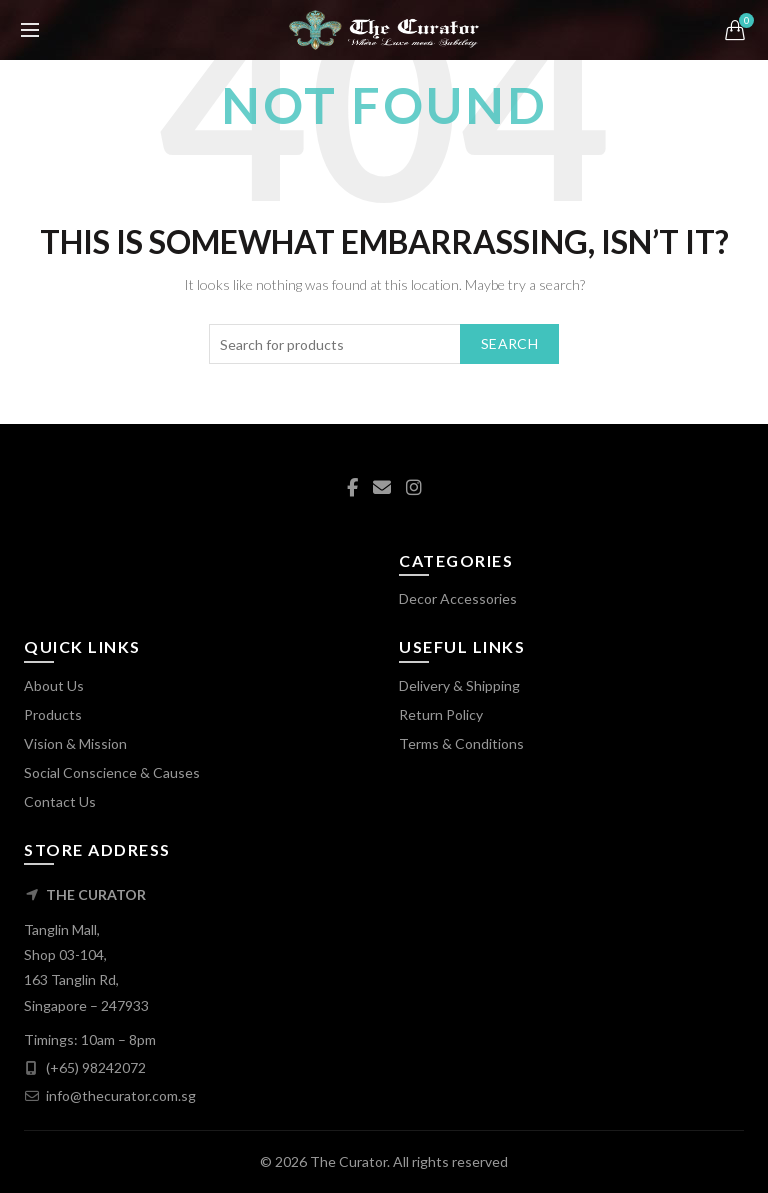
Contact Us (60, 801)
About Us (54, 685)
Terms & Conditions (461, 743)
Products (53, 714)
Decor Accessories (458, 598)
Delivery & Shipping (459, 685)
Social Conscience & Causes (112, 772)
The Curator (348, 1161)
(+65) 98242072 (96, 1067)
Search (509, 343)
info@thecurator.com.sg (121, 1095)
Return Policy (441, 714)
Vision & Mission (75, 743)
